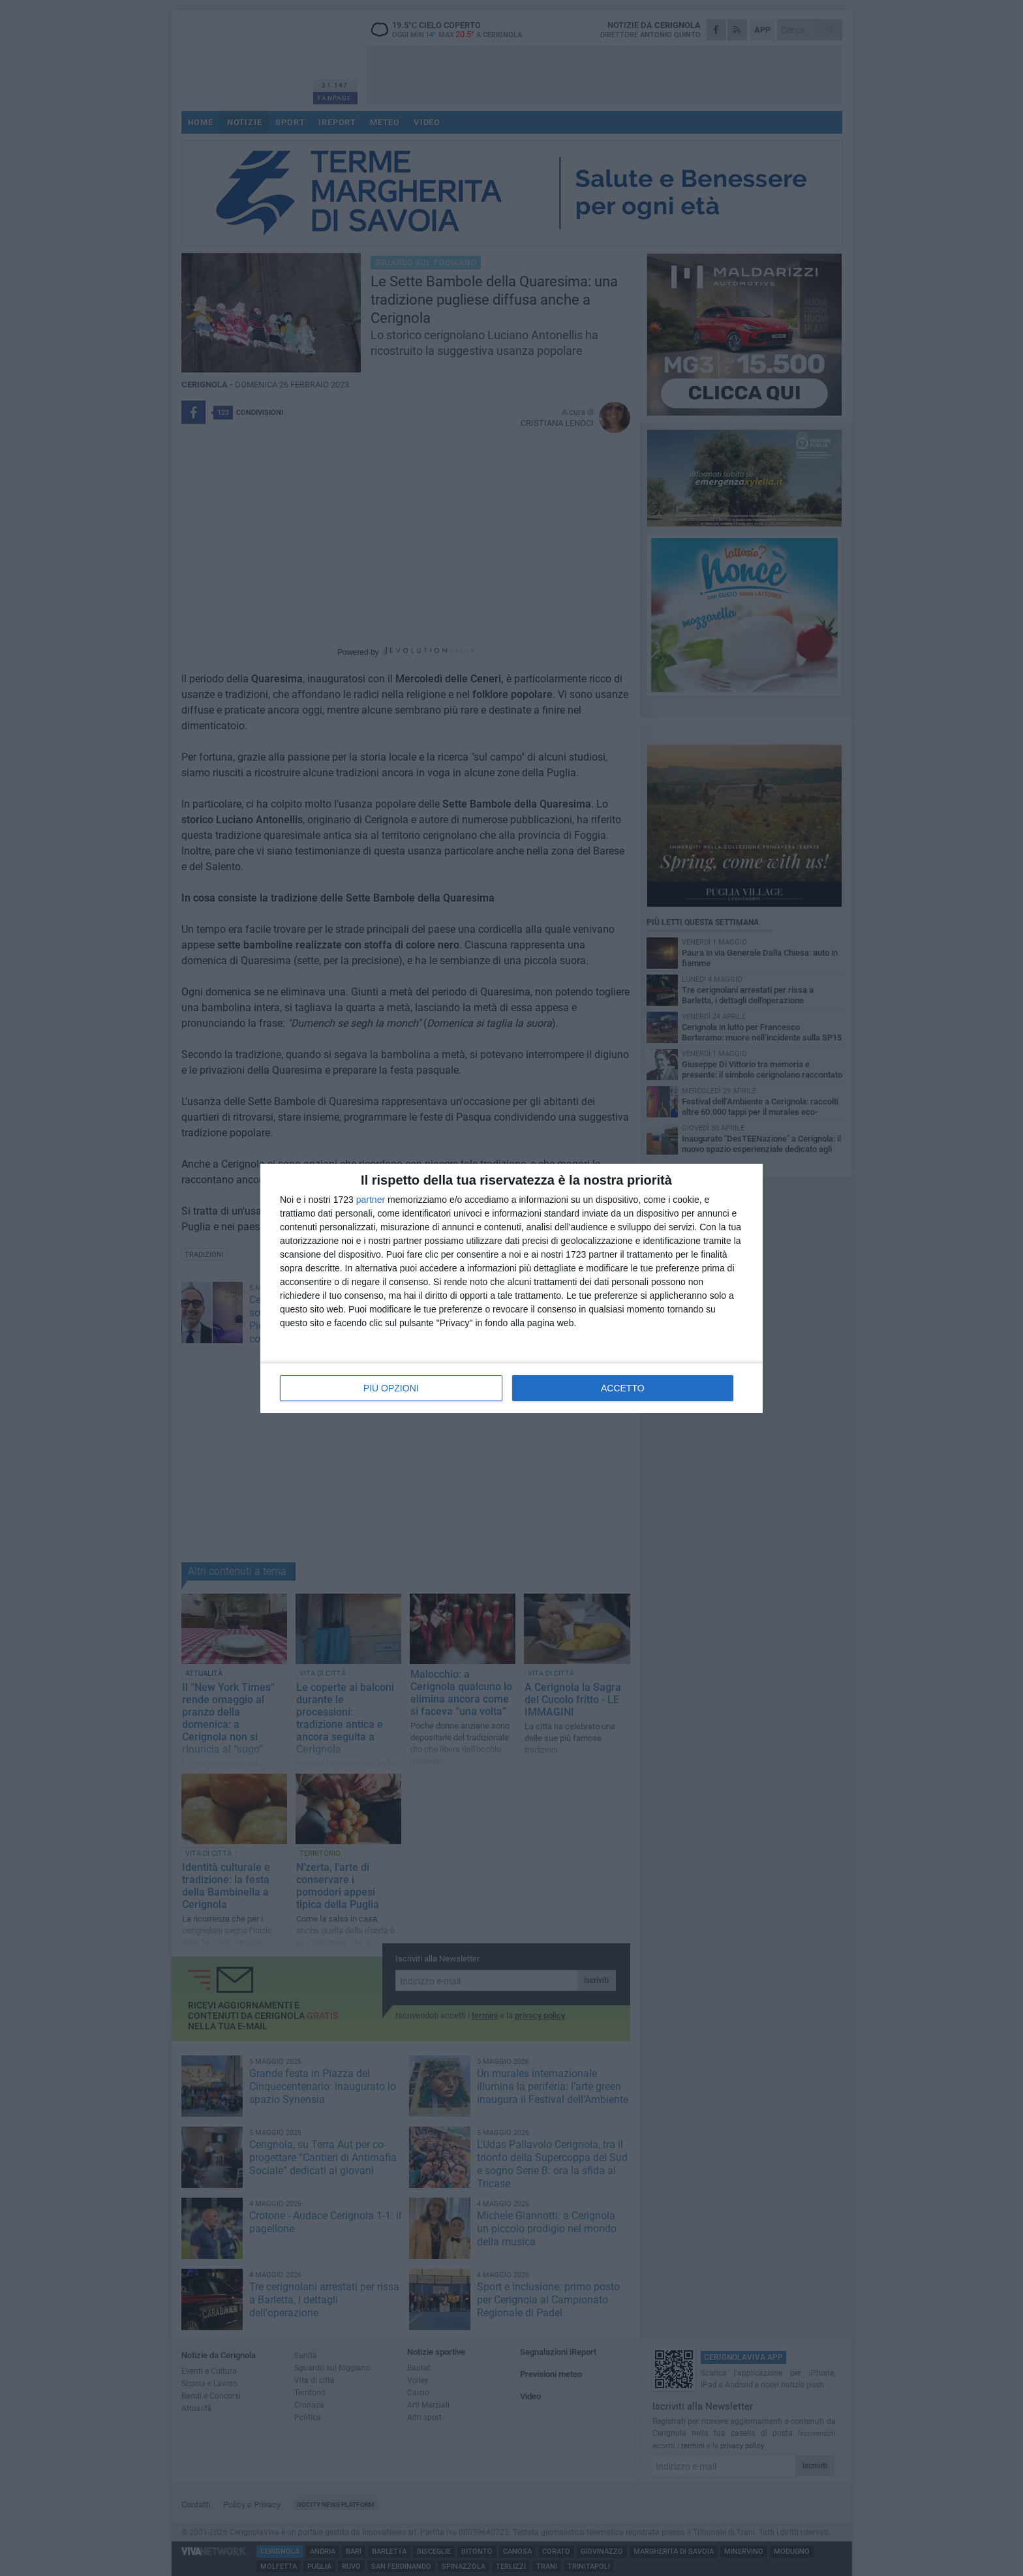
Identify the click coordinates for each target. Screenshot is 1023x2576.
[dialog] (511, 1288)
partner (370, 1199)
